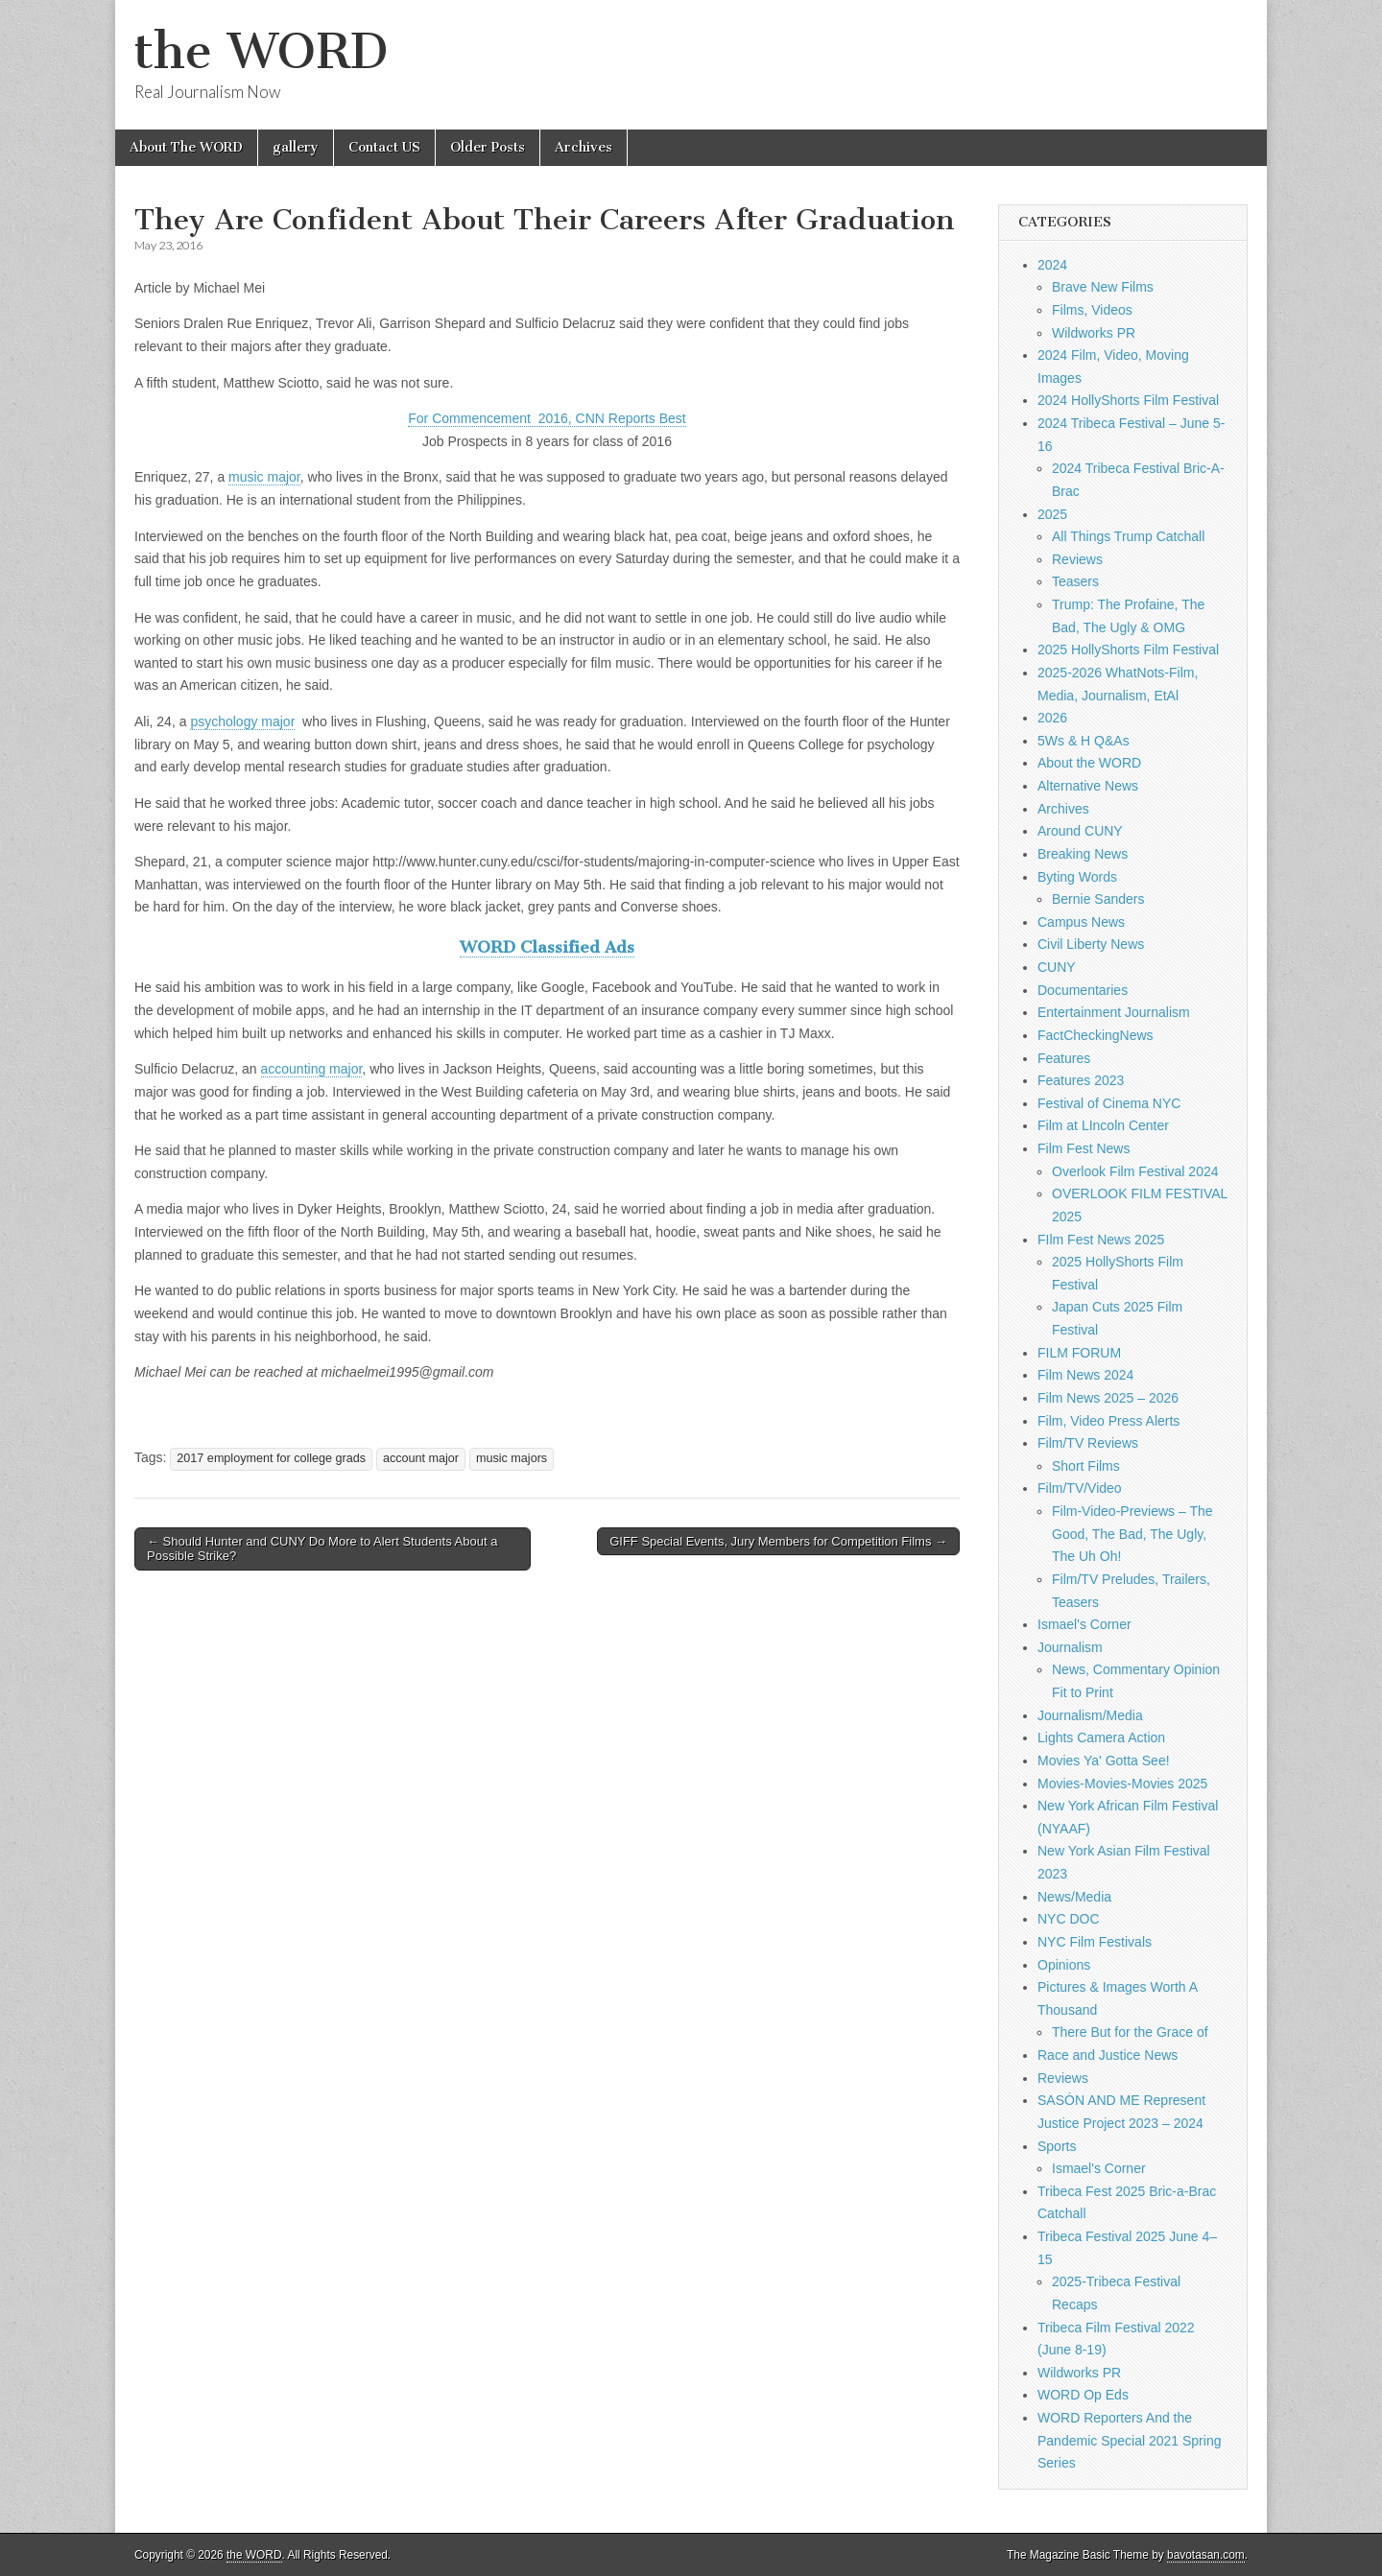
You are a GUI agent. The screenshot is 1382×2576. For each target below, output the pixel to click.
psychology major (242, 721)
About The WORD (186, 147)
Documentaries (1082, 990)
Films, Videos (1092, 310)
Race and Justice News (1107, 2055)
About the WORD (1089, 762)
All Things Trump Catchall (1128, 536)
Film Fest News (1083, 1148)
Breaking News (1082, 854)
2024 (1052, 264)
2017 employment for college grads (271, 1458)
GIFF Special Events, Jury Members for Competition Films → (778, 1541)
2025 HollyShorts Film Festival (1128, 649)
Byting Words (1077, 877)
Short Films (1086, 1466)
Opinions (1063, 1965)
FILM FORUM (1079, 1352)
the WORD (261, 51)
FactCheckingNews (1095, 1035)
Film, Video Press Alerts (1108, 1421)
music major (264, 476)
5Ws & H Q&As (1083, 740)
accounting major (312, 1068)
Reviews (1077, 559)
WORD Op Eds (1083, 2394)
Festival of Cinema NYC (1108, 1103)
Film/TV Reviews (1087, 1443)
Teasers (1075, 581)
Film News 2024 (1085, 1375)
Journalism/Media (1090, 1715)
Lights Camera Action (1101, 1737)
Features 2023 (1080, 1080)
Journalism (1070, 1647)
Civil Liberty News (1090, 944)
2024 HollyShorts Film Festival (1128, 400)
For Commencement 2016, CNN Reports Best (546, 418)
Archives (583, 147)
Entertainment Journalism (1113, 1012)
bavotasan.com (1206, 2555)
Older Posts (487, 147)
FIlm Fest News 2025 (1100, 1239)
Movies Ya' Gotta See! (1103, 1760)
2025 (1052, 514)
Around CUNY (1080, 831)
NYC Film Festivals (1094, 1942)
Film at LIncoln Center (1103, 1125)
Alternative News (1087, 785)
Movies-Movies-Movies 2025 (1122, 1783)
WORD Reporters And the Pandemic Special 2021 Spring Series (1129, 2440)
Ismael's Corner (1084, 1624)
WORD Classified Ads (547, 947)
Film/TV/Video (1079, 1488)
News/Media (1074, 1896)
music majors (511, 1458)
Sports (1056, 2146)
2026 (1052, 717)
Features (1063, 1058)
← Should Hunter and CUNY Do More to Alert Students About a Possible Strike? (322, 1549)
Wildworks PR (1093, 333)
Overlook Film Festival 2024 (1135, 1171)
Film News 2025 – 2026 (1108, 1398)
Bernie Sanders (1098, 899)
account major (421, 1458)
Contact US (384, 147)
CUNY (1056, 967)
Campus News (1081, 922)
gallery (296, 147)
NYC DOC (1068, 1918)
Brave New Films (1103, 287)
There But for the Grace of (1130, 2032)
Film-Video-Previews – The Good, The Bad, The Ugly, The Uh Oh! (1132, 1533)
